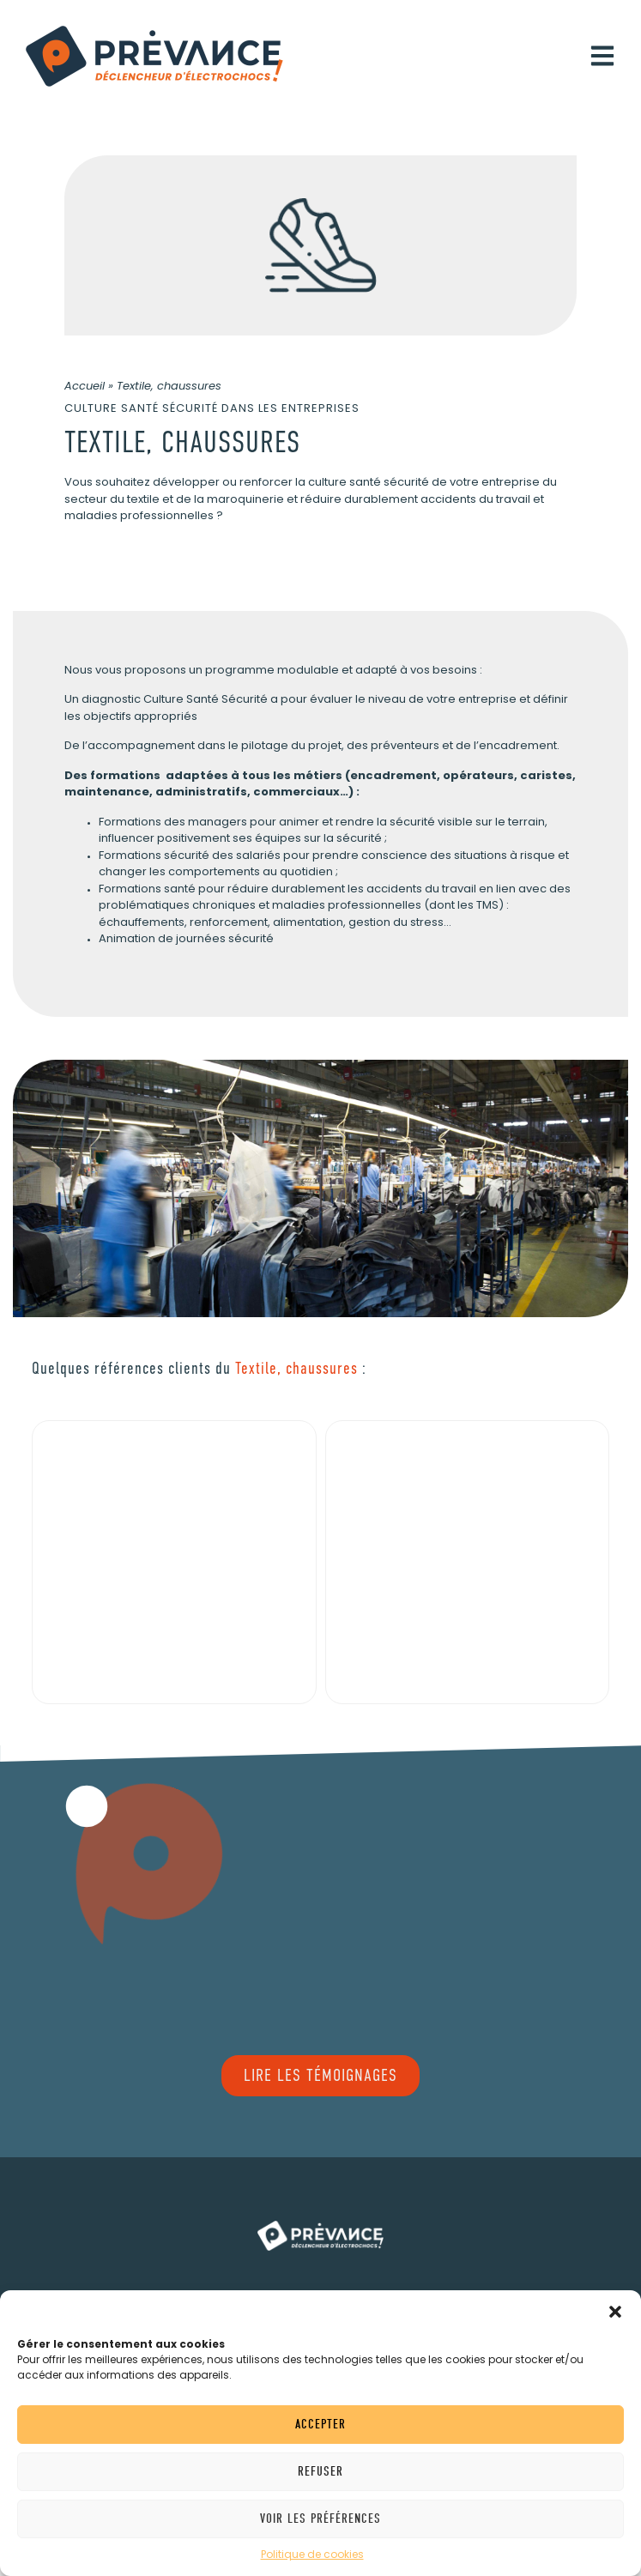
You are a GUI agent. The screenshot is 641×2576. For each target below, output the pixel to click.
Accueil (84, 386)
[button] (615, 2311)
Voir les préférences (320, 2518)
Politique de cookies (312, 2555)
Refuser (320, 2471)
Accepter (320, 2424)
